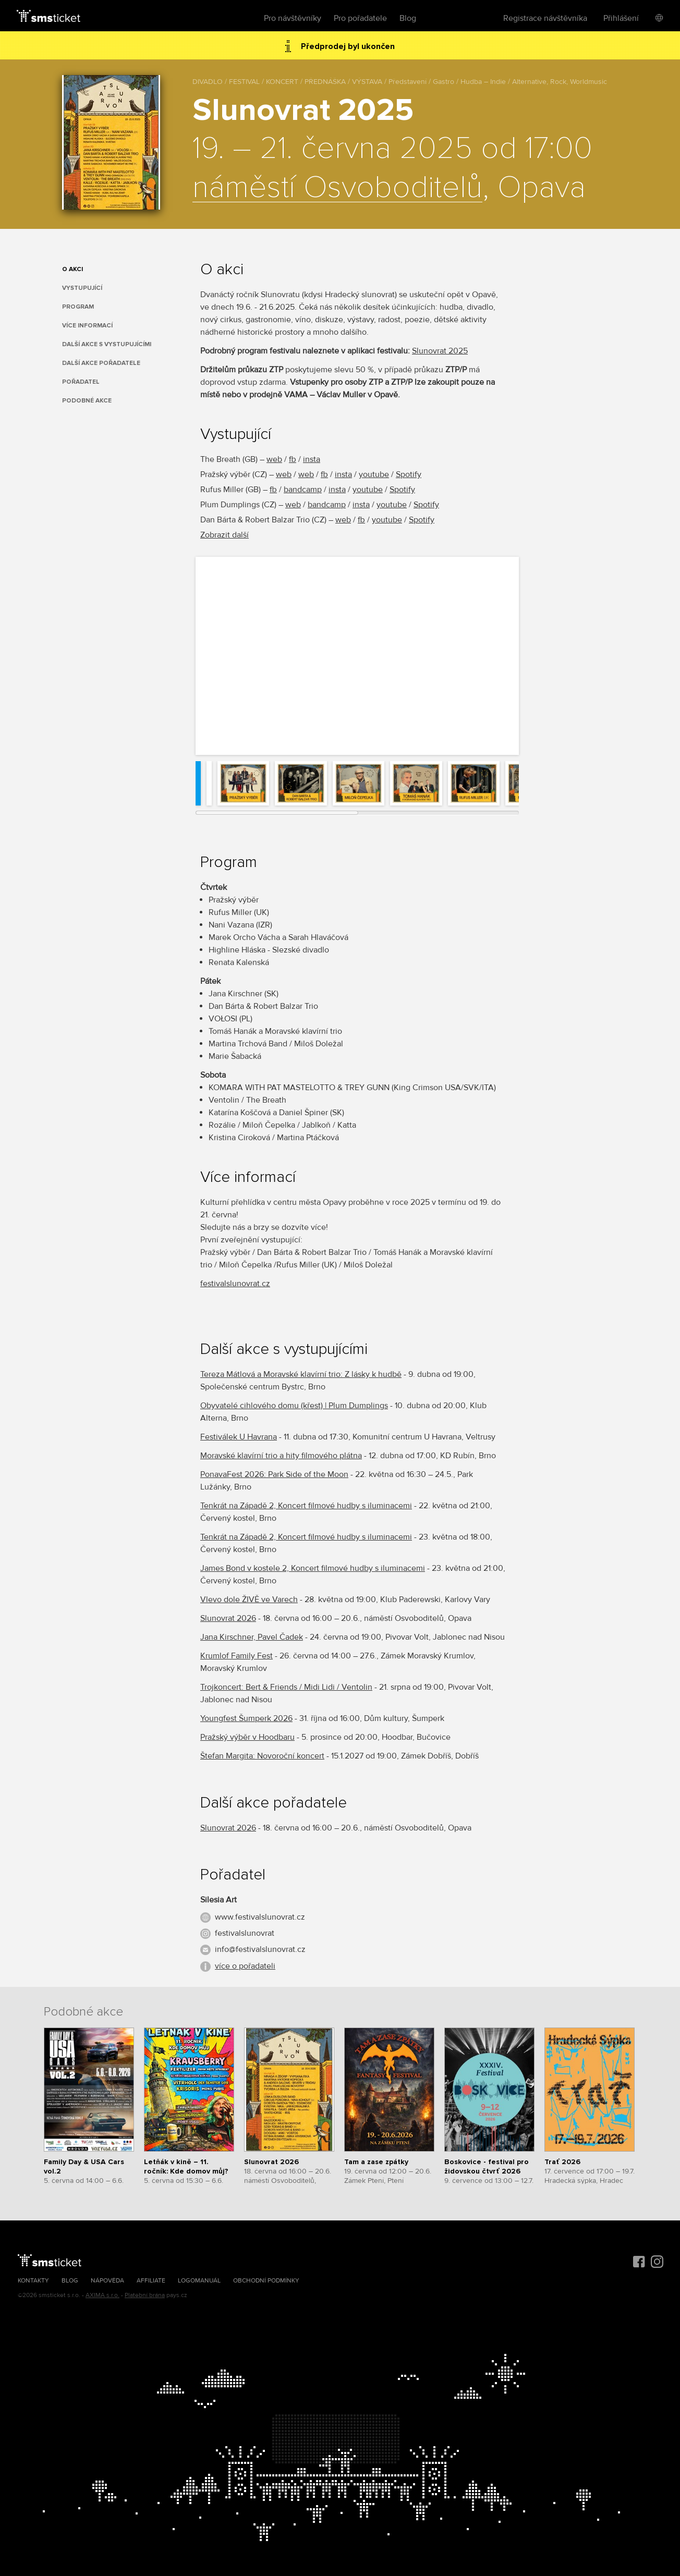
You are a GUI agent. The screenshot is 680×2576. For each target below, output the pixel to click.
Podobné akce (87, 401)
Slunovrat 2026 (228, 1618)
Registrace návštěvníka (545, 18)
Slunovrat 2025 (440, 351)
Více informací (87, 325)
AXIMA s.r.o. (102, 2295)
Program (78, 307)
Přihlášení (621, 18)
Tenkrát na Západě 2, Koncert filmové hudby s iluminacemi (306, 1505)
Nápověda (107, 2281)
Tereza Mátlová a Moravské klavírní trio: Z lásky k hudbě (301, 1374)
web (274, 459)
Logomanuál (199, 2281)
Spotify (408, 474)
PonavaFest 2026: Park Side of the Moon (274, 1474)
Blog (407, 18)
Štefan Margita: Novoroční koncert (262, 1756)
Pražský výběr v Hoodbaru (247, 1737)
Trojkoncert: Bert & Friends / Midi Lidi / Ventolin (286, 1687)
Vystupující (82, 288)
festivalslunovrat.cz (235, 1283)
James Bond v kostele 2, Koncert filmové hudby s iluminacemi (312, 1568)
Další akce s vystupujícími (106, 344)
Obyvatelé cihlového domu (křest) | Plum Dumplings (294, 1405)
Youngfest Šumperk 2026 (246, 1718)
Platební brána (145, 2295)
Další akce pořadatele (101, 363)
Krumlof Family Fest (236, 1656)
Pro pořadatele (360, 18)
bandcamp (303, 489)
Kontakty (33, 2281)
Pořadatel (81, 382)
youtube (374, 474)
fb (292, 459)
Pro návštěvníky (292, 18)
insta (311, 459)
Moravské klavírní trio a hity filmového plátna (281, 1455)
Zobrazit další (224, 535)
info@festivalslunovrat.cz (260, 1949)
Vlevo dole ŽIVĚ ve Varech (249, 1599)
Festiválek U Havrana (238, 1437)
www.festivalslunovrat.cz (260, 1917)
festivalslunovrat (244, 1933)
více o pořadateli (245, 1966)
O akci (72, 269)
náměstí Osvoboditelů (337, 188)
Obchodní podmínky (266, 2281)
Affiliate (151, 2281)
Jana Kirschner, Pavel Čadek (251, 1637)
